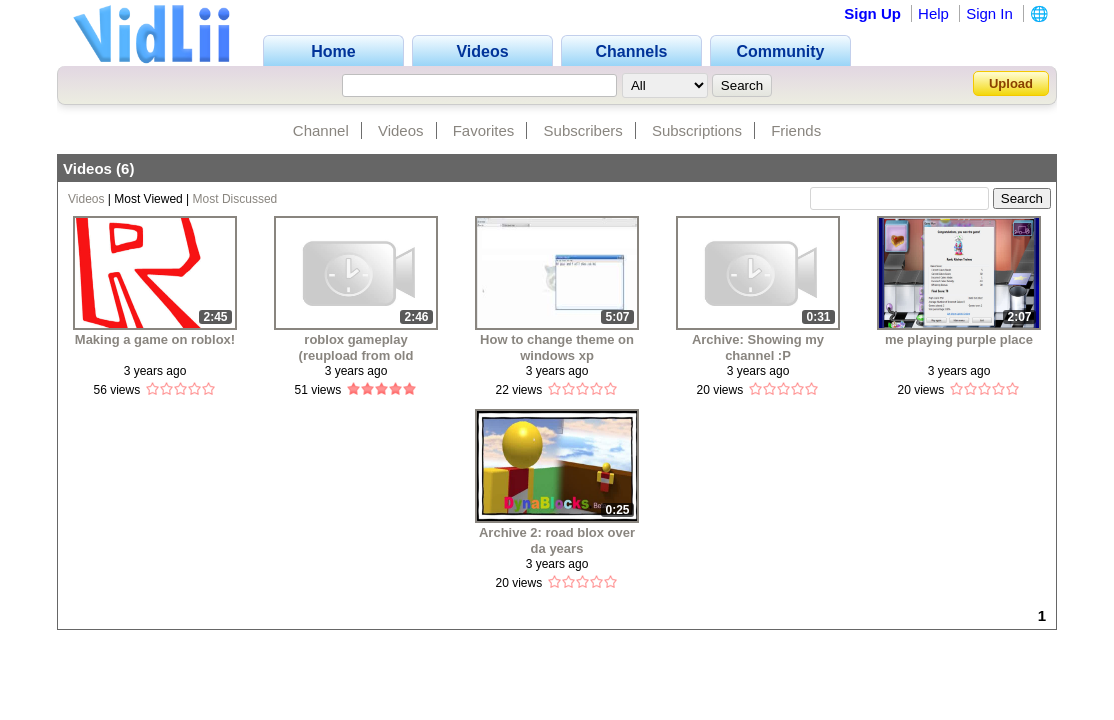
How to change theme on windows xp (557, 347)
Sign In (989, 13)
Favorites (484, 130)
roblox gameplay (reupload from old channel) (356, 347)
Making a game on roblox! (155, 339)
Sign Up (872, 13)
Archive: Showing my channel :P (758, 347)
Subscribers (583, 130)
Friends (796, 130)
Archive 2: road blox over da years (557, 540)
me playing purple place (959, 339)
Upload (1011, 83)
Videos (401, 130)
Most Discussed (235, 199)
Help (933, 13)
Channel (321, 130)
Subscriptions (697, 130)
